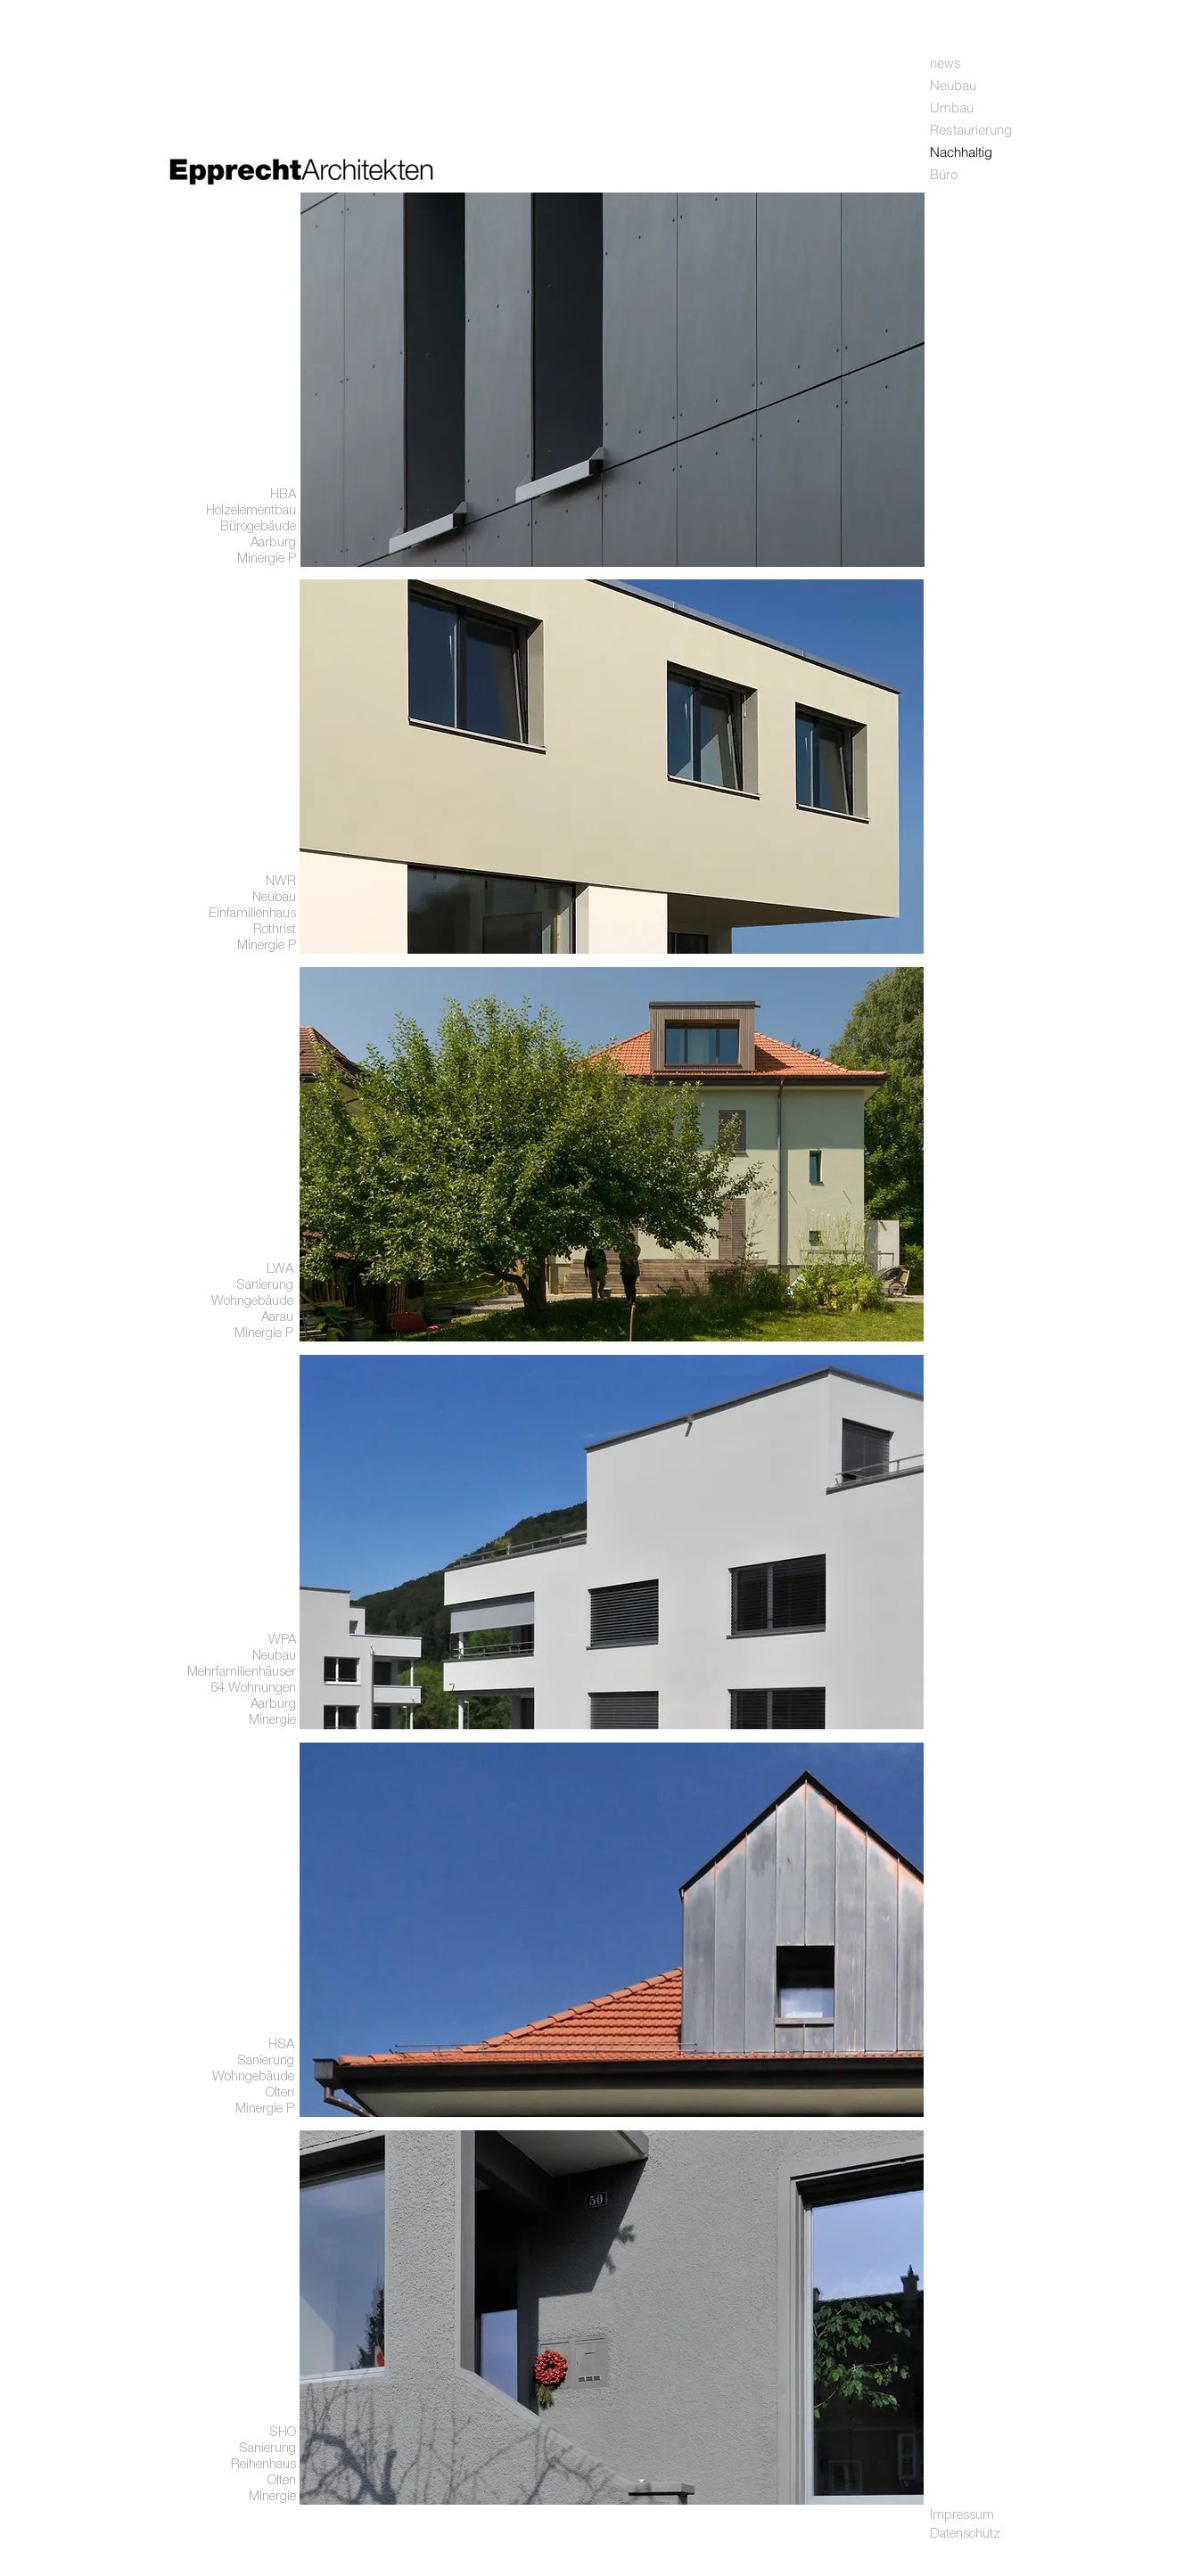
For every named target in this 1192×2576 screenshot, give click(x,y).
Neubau (953, 85)
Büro (944, 174)
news (945, 62)
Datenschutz (965, 2532)
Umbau (952, 107)
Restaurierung (971, 129)
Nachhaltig (961, 152)
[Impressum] (993, 2514)
